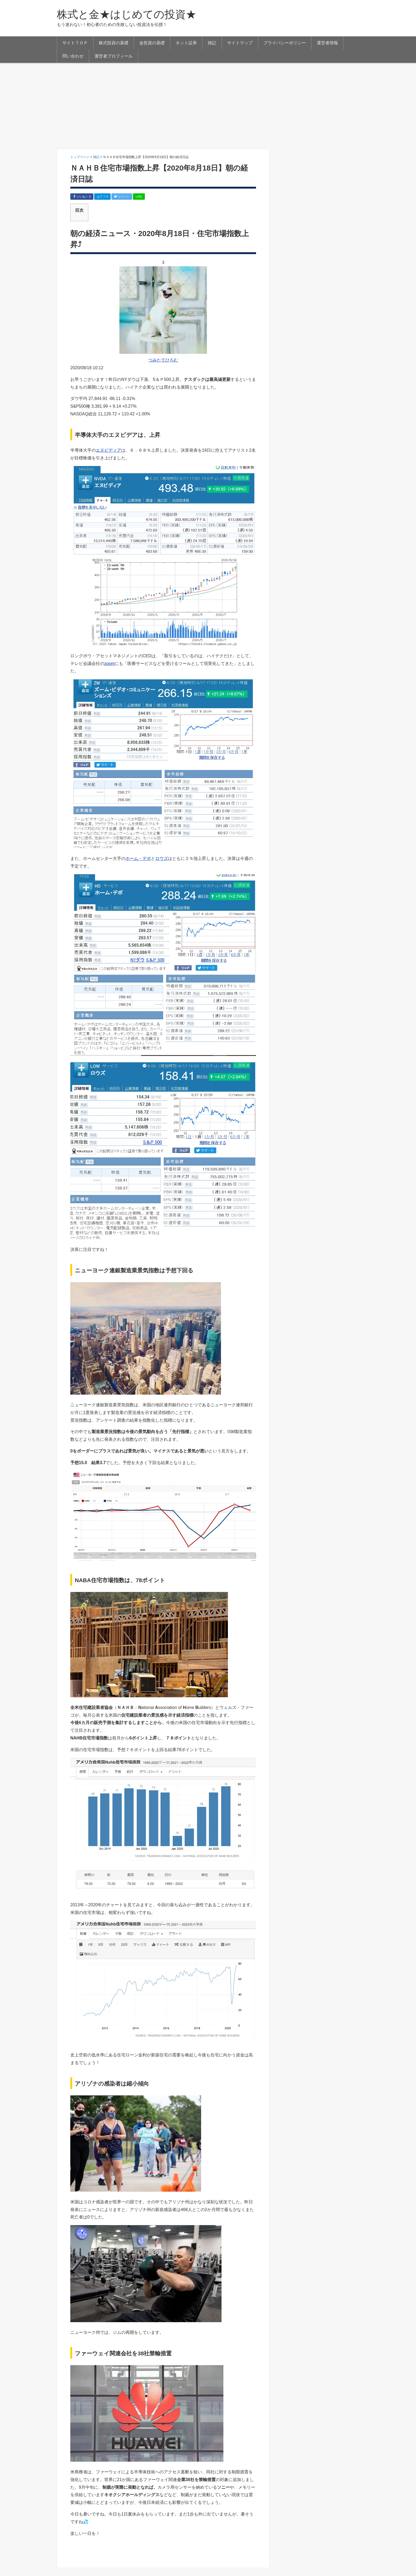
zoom (109, 663)
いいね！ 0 (82, 196)
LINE (139, 196)
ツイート (121, 196)
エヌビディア (108, 450)
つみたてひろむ (163, 360)
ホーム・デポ (138, 858)
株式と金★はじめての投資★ (126, 14)
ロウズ (161, 858)
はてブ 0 (102, 196)
